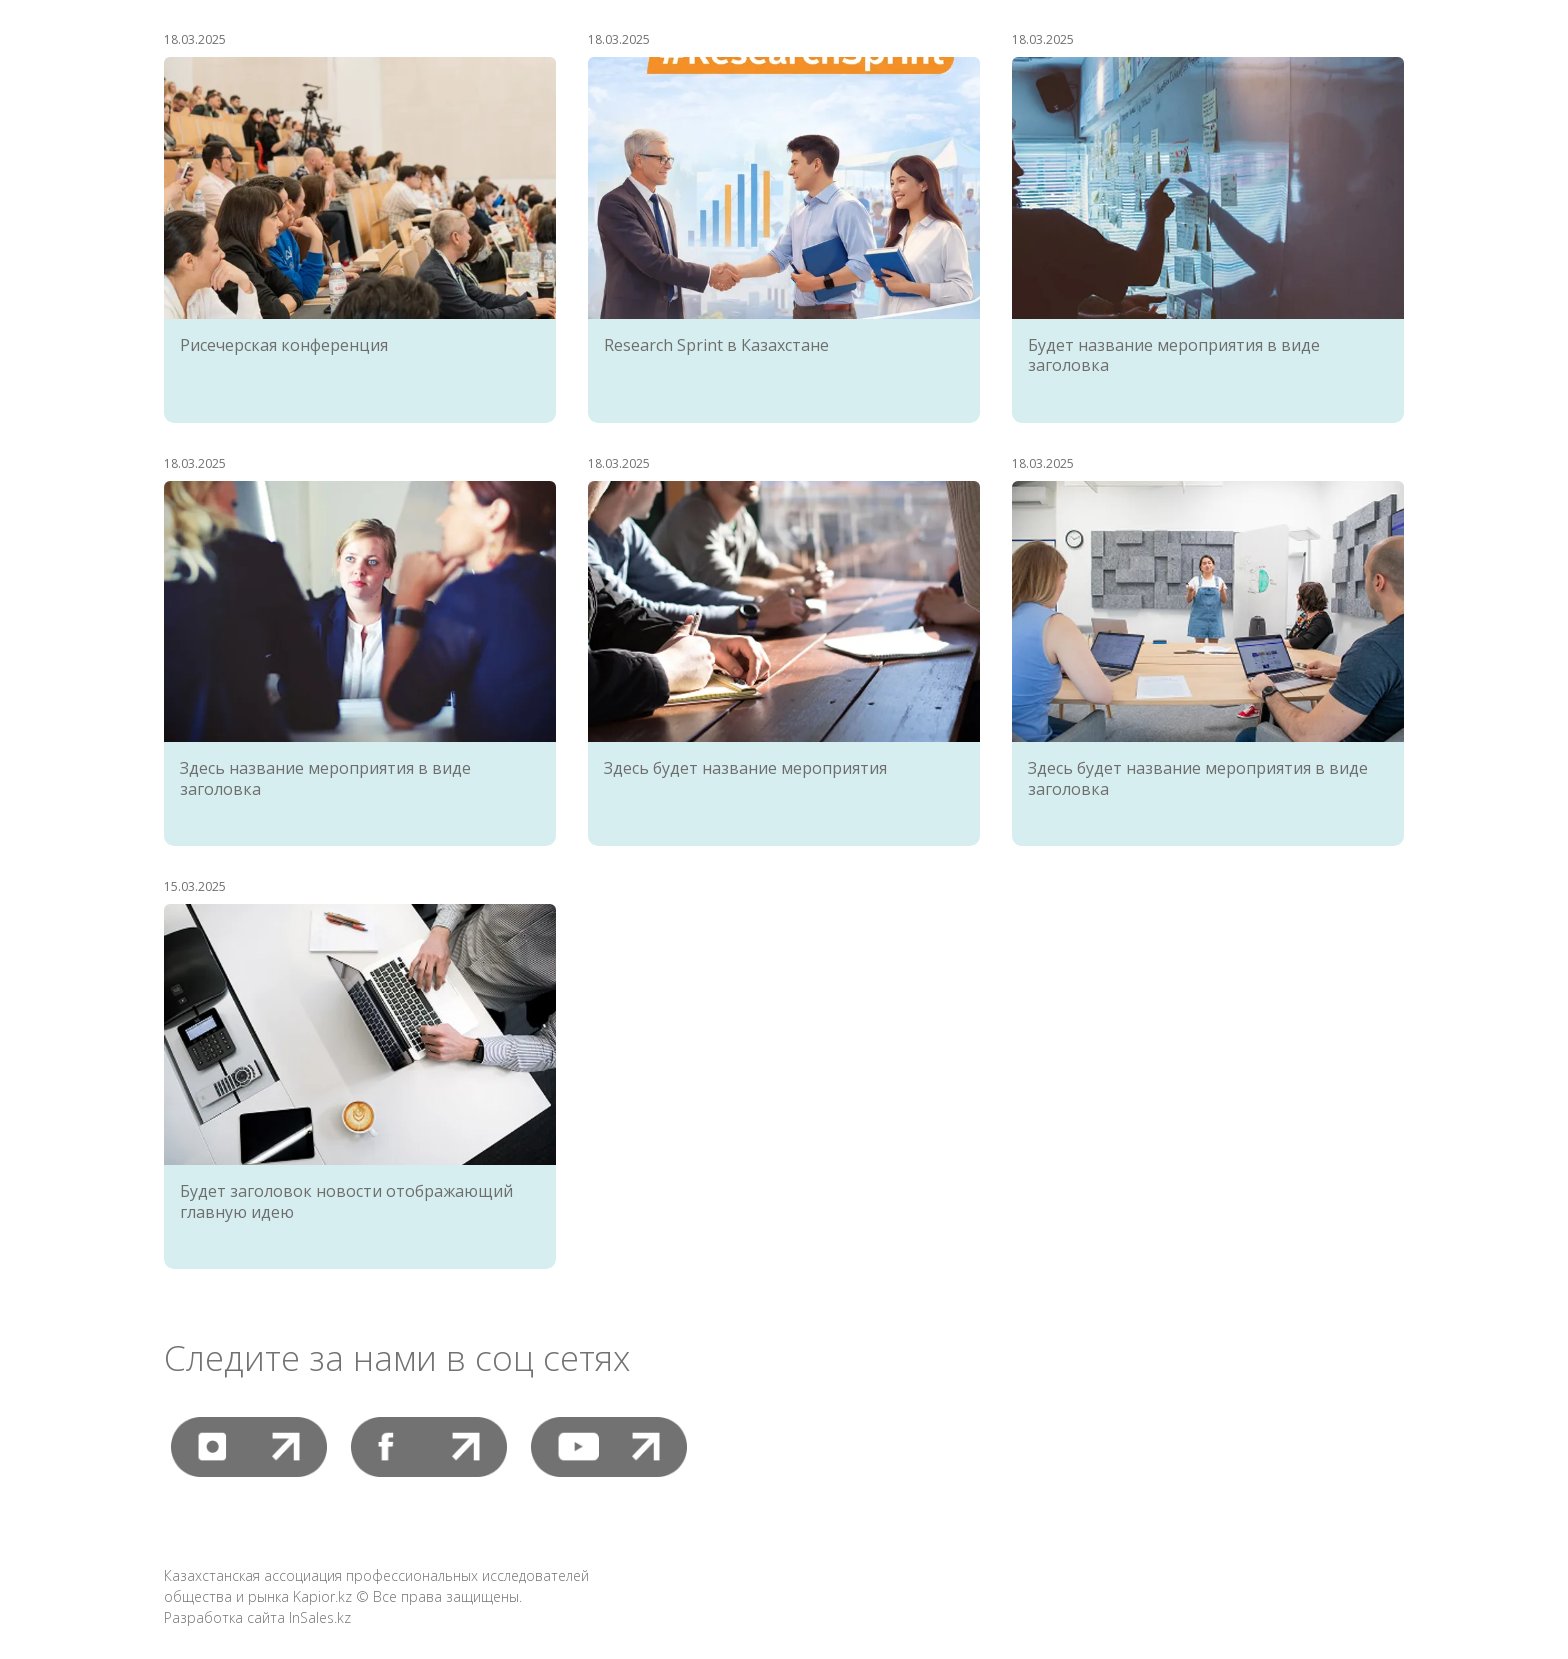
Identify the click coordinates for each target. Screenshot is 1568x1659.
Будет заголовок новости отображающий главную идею (346, 1201)
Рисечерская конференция (284, 345)
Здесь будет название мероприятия (745, 768)
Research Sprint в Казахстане (716, 345)
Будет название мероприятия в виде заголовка (1174, 355)
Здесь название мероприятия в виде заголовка (325, 778)
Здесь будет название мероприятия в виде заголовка (1198, 778)
